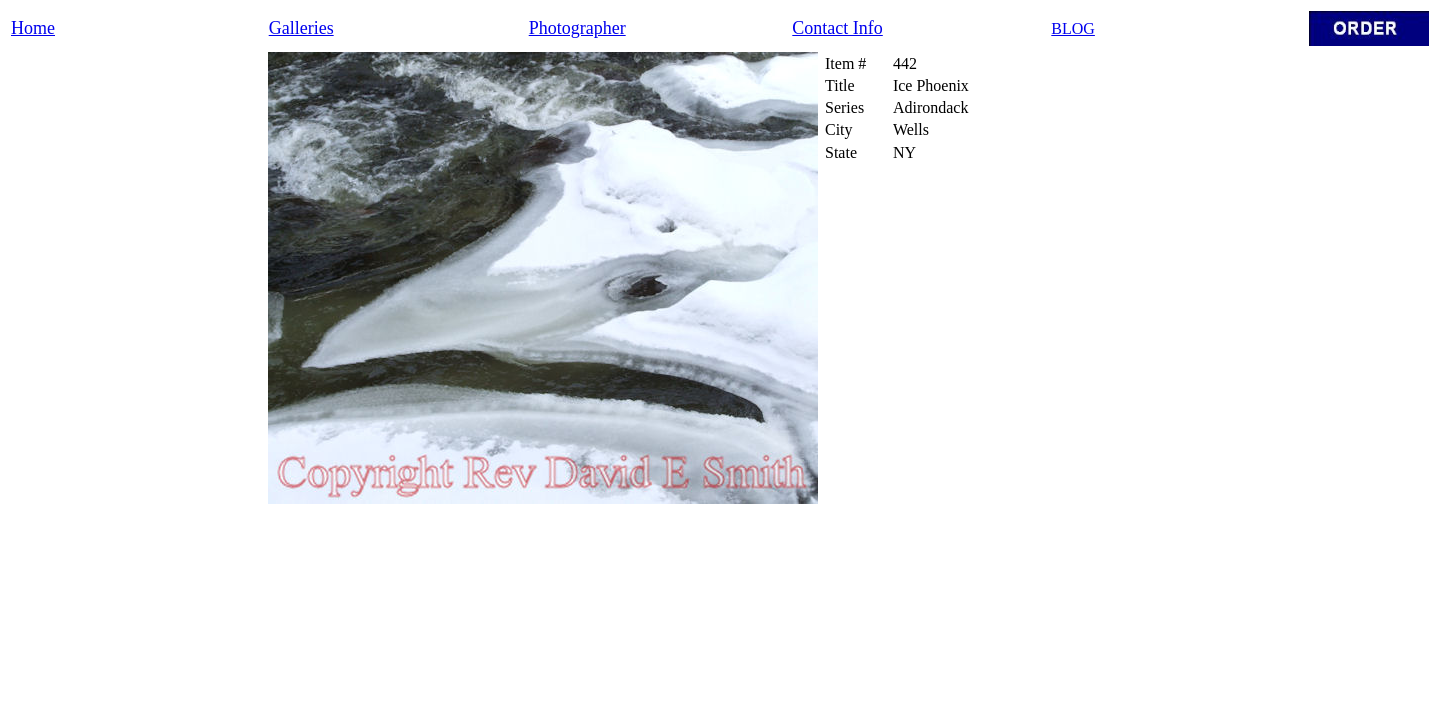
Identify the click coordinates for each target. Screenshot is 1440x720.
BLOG (1073, 28)
